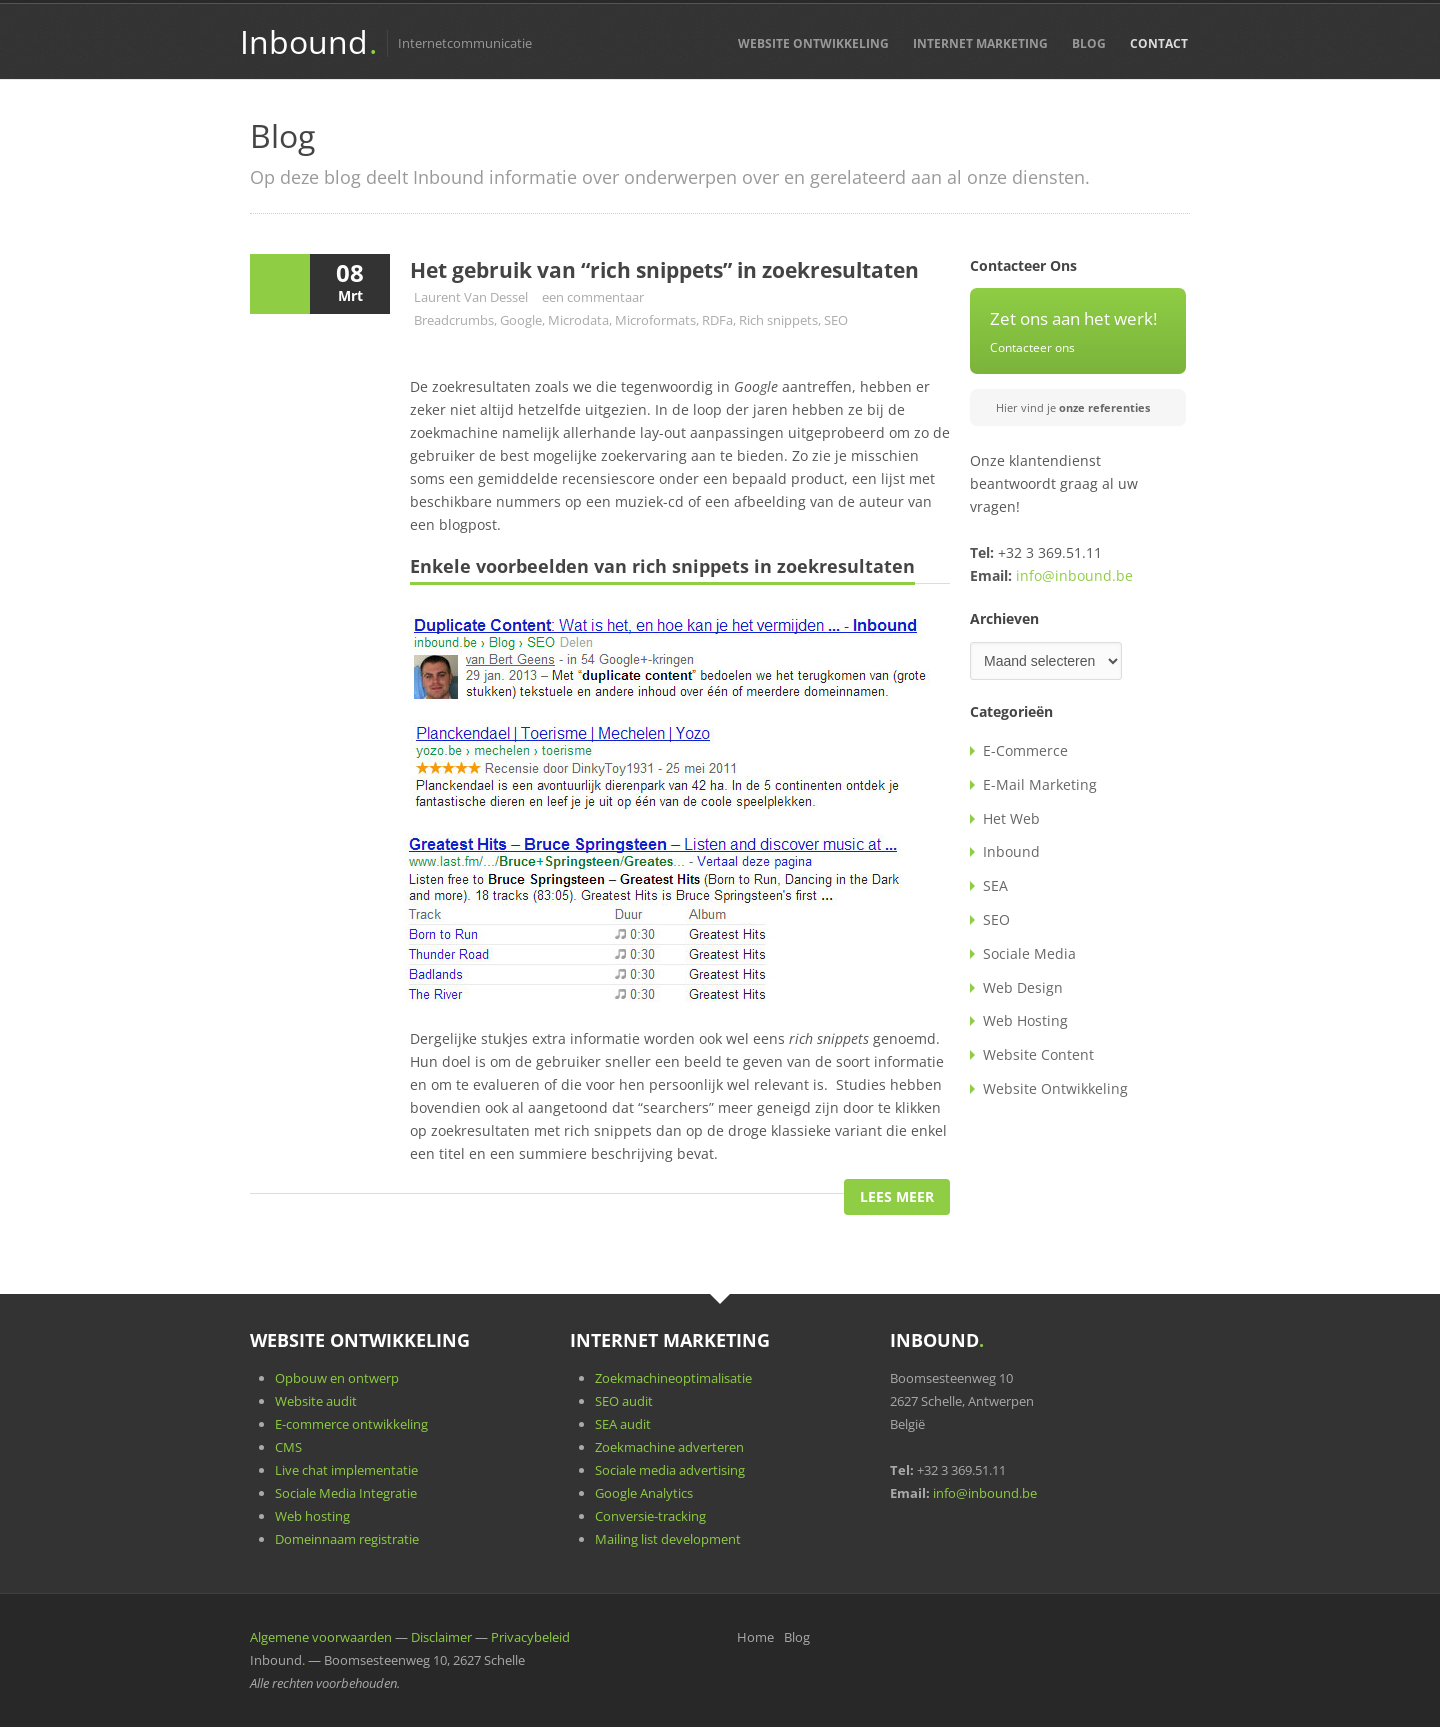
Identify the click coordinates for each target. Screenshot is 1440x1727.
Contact (1159, 43)
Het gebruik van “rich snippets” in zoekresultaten (664, 270)
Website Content (1038, 1054)
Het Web (1011, 818)
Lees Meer (897, 1196)
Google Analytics (644, 1493)
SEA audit (623, 1424)
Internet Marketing (980, 43)
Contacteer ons (1032, 347)
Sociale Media (1029, 953)
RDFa (717, 320)
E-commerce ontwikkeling (351, 1424)
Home (755, 1637)
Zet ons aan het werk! (1073, 318)
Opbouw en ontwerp (337, 1378)
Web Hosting (1025, 1020)
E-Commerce (1025, 750)
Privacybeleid (530, 1637)
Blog (1089, 43)
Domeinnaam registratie (347, 1539)
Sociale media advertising (670, 1470)
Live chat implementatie (346, 1470)
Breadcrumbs (454, 320)
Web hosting (312, 1516)
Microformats (655, 320)
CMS (288, 1447)
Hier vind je (1073, 407)
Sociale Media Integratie (346, 1493)
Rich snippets (778, 320)
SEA (995, 885)
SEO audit (624, 1401)
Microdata (578, 320)
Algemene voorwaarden (321, 1637)
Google (521, 320)
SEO (836, 320)
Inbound (308, 41)
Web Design (1023, 987)
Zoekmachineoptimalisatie (673, 1378)
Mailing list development (668, 1539)
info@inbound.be (1074, 575)
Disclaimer (441, 1637)
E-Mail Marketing (1040, 784)
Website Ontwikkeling (813, 43)
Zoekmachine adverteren (669, 1447)
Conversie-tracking (650, 1516)
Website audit (316, 1401)
